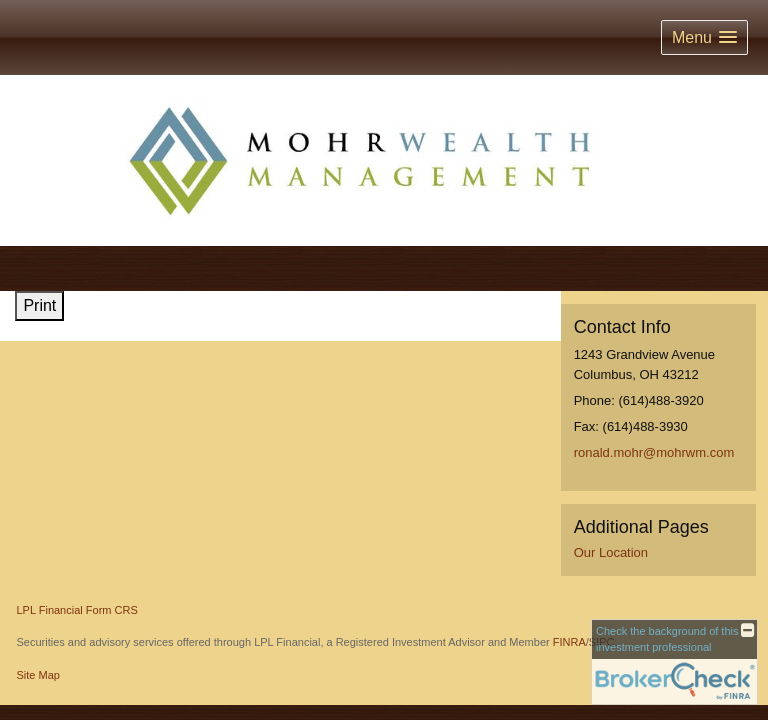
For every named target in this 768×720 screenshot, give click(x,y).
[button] (704, 37)
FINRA (569, 642)
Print (39, 305)
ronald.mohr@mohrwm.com (654, 452)
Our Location (611, 552)
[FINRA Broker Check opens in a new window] (674, 662)
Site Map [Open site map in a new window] (38, 675)
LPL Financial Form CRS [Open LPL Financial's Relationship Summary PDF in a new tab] (77, 610)
